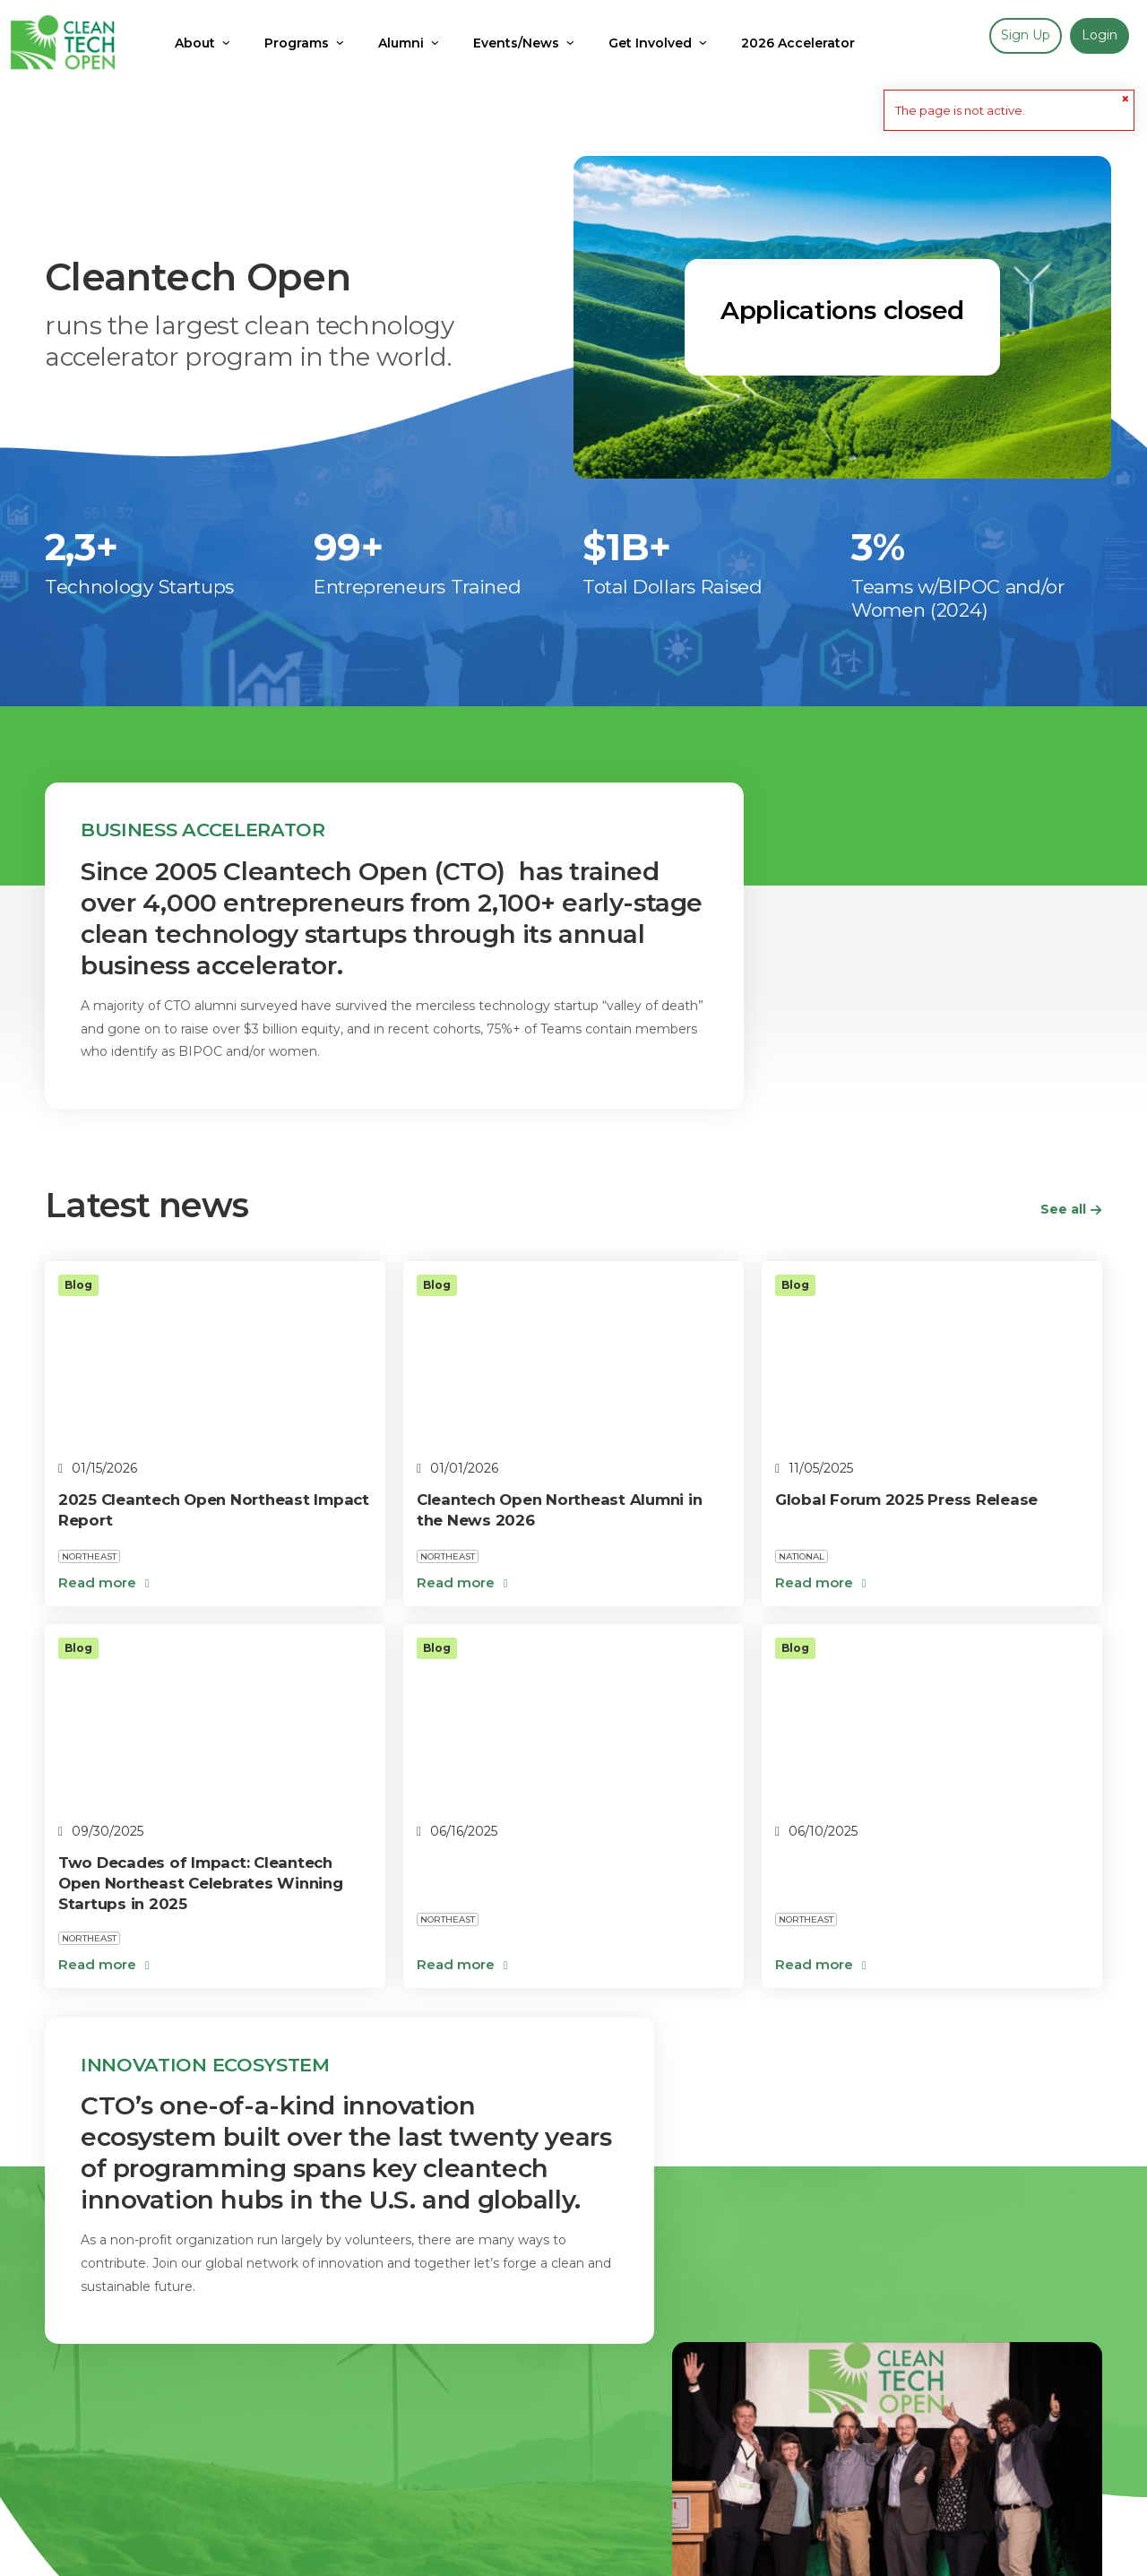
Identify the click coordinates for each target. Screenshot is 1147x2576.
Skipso (1082, 2536)
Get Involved (237, 2447)
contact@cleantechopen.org (160, 2556)
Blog (60, 2447)
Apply (135, 2447)
